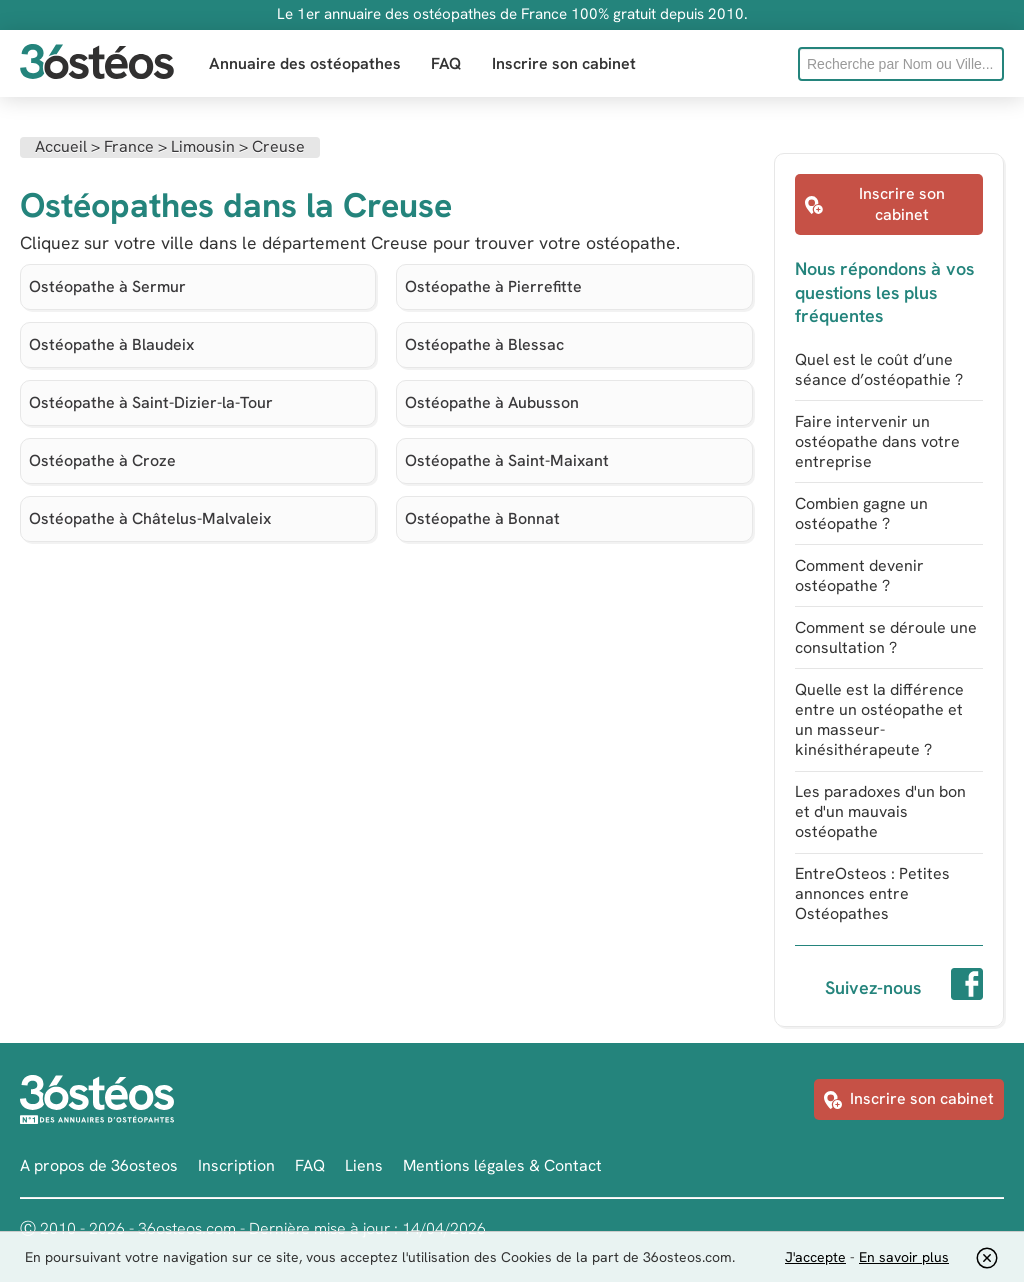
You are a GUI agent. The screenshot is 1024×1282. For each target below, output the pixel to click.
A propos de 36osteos (99, 1165)
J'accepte (815, 1257)
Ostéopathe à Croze (102, 460)
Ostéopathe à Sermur (107, 286)
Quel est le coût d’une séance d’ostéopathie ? (879, 369)
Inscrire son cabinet (564, 63)
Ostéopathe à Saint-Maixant (507, 460)
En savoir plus (904, 1257)
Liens (364, 1165)
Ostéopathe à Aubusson (492, 402)
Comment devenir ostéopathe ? (859, 575)
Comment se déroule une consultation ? (886, 637)
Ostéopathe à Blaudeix (111, 344)
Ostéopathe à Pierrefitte (493, 286)
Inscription (236, 1165)
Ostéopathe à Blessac (484, 344)
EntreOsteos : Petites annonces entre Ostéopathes (872, 893)
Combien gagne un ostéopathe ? (861, 513)
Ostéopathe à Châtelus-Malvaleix (150, 518)
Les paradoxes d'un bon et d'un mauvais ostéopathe (880, 811)
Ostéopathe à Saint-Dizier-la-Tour (151, 402)
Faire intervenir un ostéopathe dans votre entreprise (877, 441)
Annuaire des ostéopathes (305, 63)
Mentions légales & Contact (502, 1165)
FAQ (446, 63)
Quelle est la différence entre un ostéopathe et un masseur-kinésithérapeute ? (879, 719)
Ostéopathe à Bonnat (482, 518)
